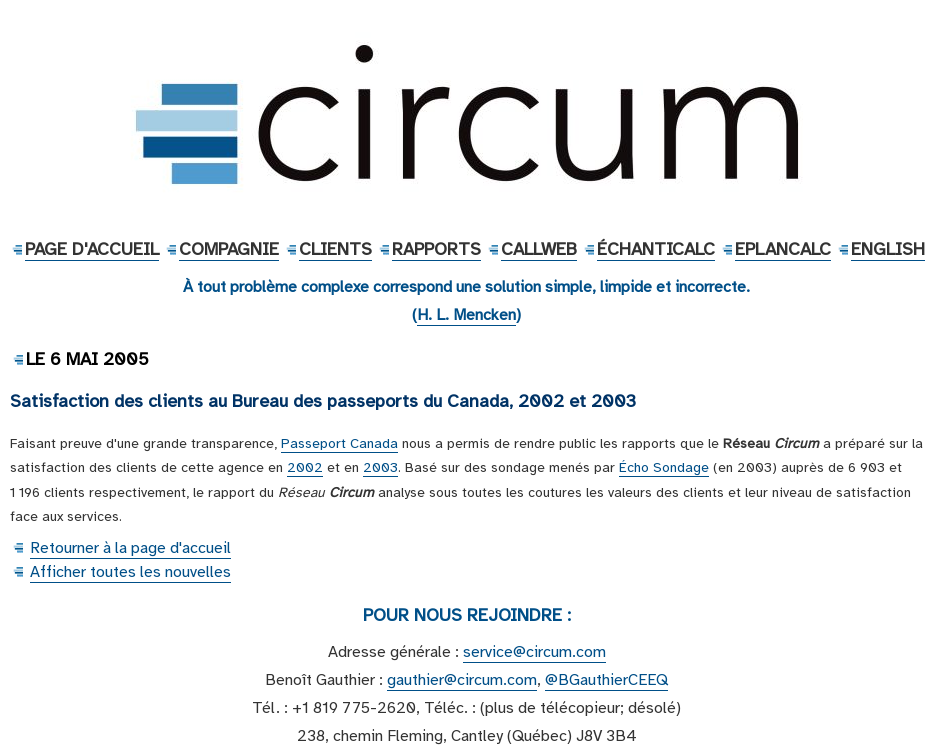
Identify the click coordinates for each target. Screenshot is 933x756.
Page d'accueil (92, 249)
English (888, 249)
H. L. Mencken (466, 315)
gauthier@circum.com (462, 680)
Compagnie (229, 249)
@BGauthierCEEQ (606, 680)
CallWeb (539, 249)
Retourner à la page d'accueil (130, 548)
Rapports (436, 249)
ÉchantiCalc (656, 249)
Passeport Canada (339, 443)
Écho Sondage (664, 467)
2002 (305, 467)
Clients (335, 249)
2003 (380, 467)
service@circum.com (534, 652)
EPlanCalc (783, 249)
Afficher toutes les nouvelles (130, 572)
